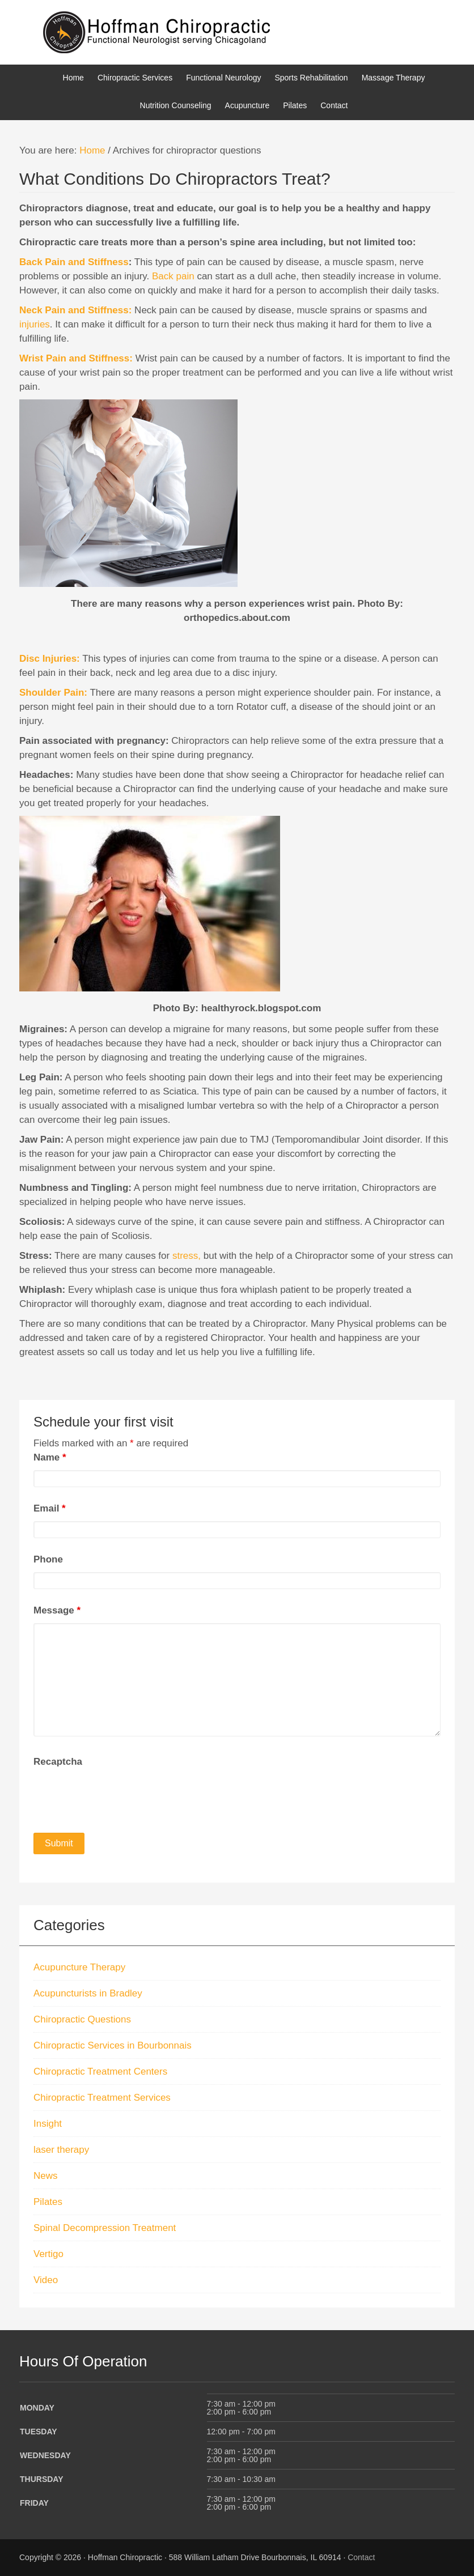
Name (49, 1457)
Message (57, 1610)
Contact (361, 2557)
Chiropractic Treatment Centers (100, 2071)
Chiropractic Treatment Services (102, 2097)
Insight (47, 2123)
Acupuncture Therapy (79, 1967)
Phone (48, 1559)
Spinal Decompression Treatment (104, 2227)
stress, (185, 1255)
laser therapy (61, 2149)
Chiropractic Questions (82, 2019)
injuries (34, 324)
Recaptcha (57, 1761)
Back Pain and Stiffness (74, 262)
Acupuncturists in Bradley (87, 1993)
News (45, 2175)
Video (45, 2280)
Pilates (47, 2201)
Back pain (173, 276)
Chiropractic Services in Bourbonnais (112, 2045)
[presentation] (119, 1796)
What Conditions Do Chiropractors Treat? (175, 178)
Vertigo (48, 2254)
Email (49, 1508)
